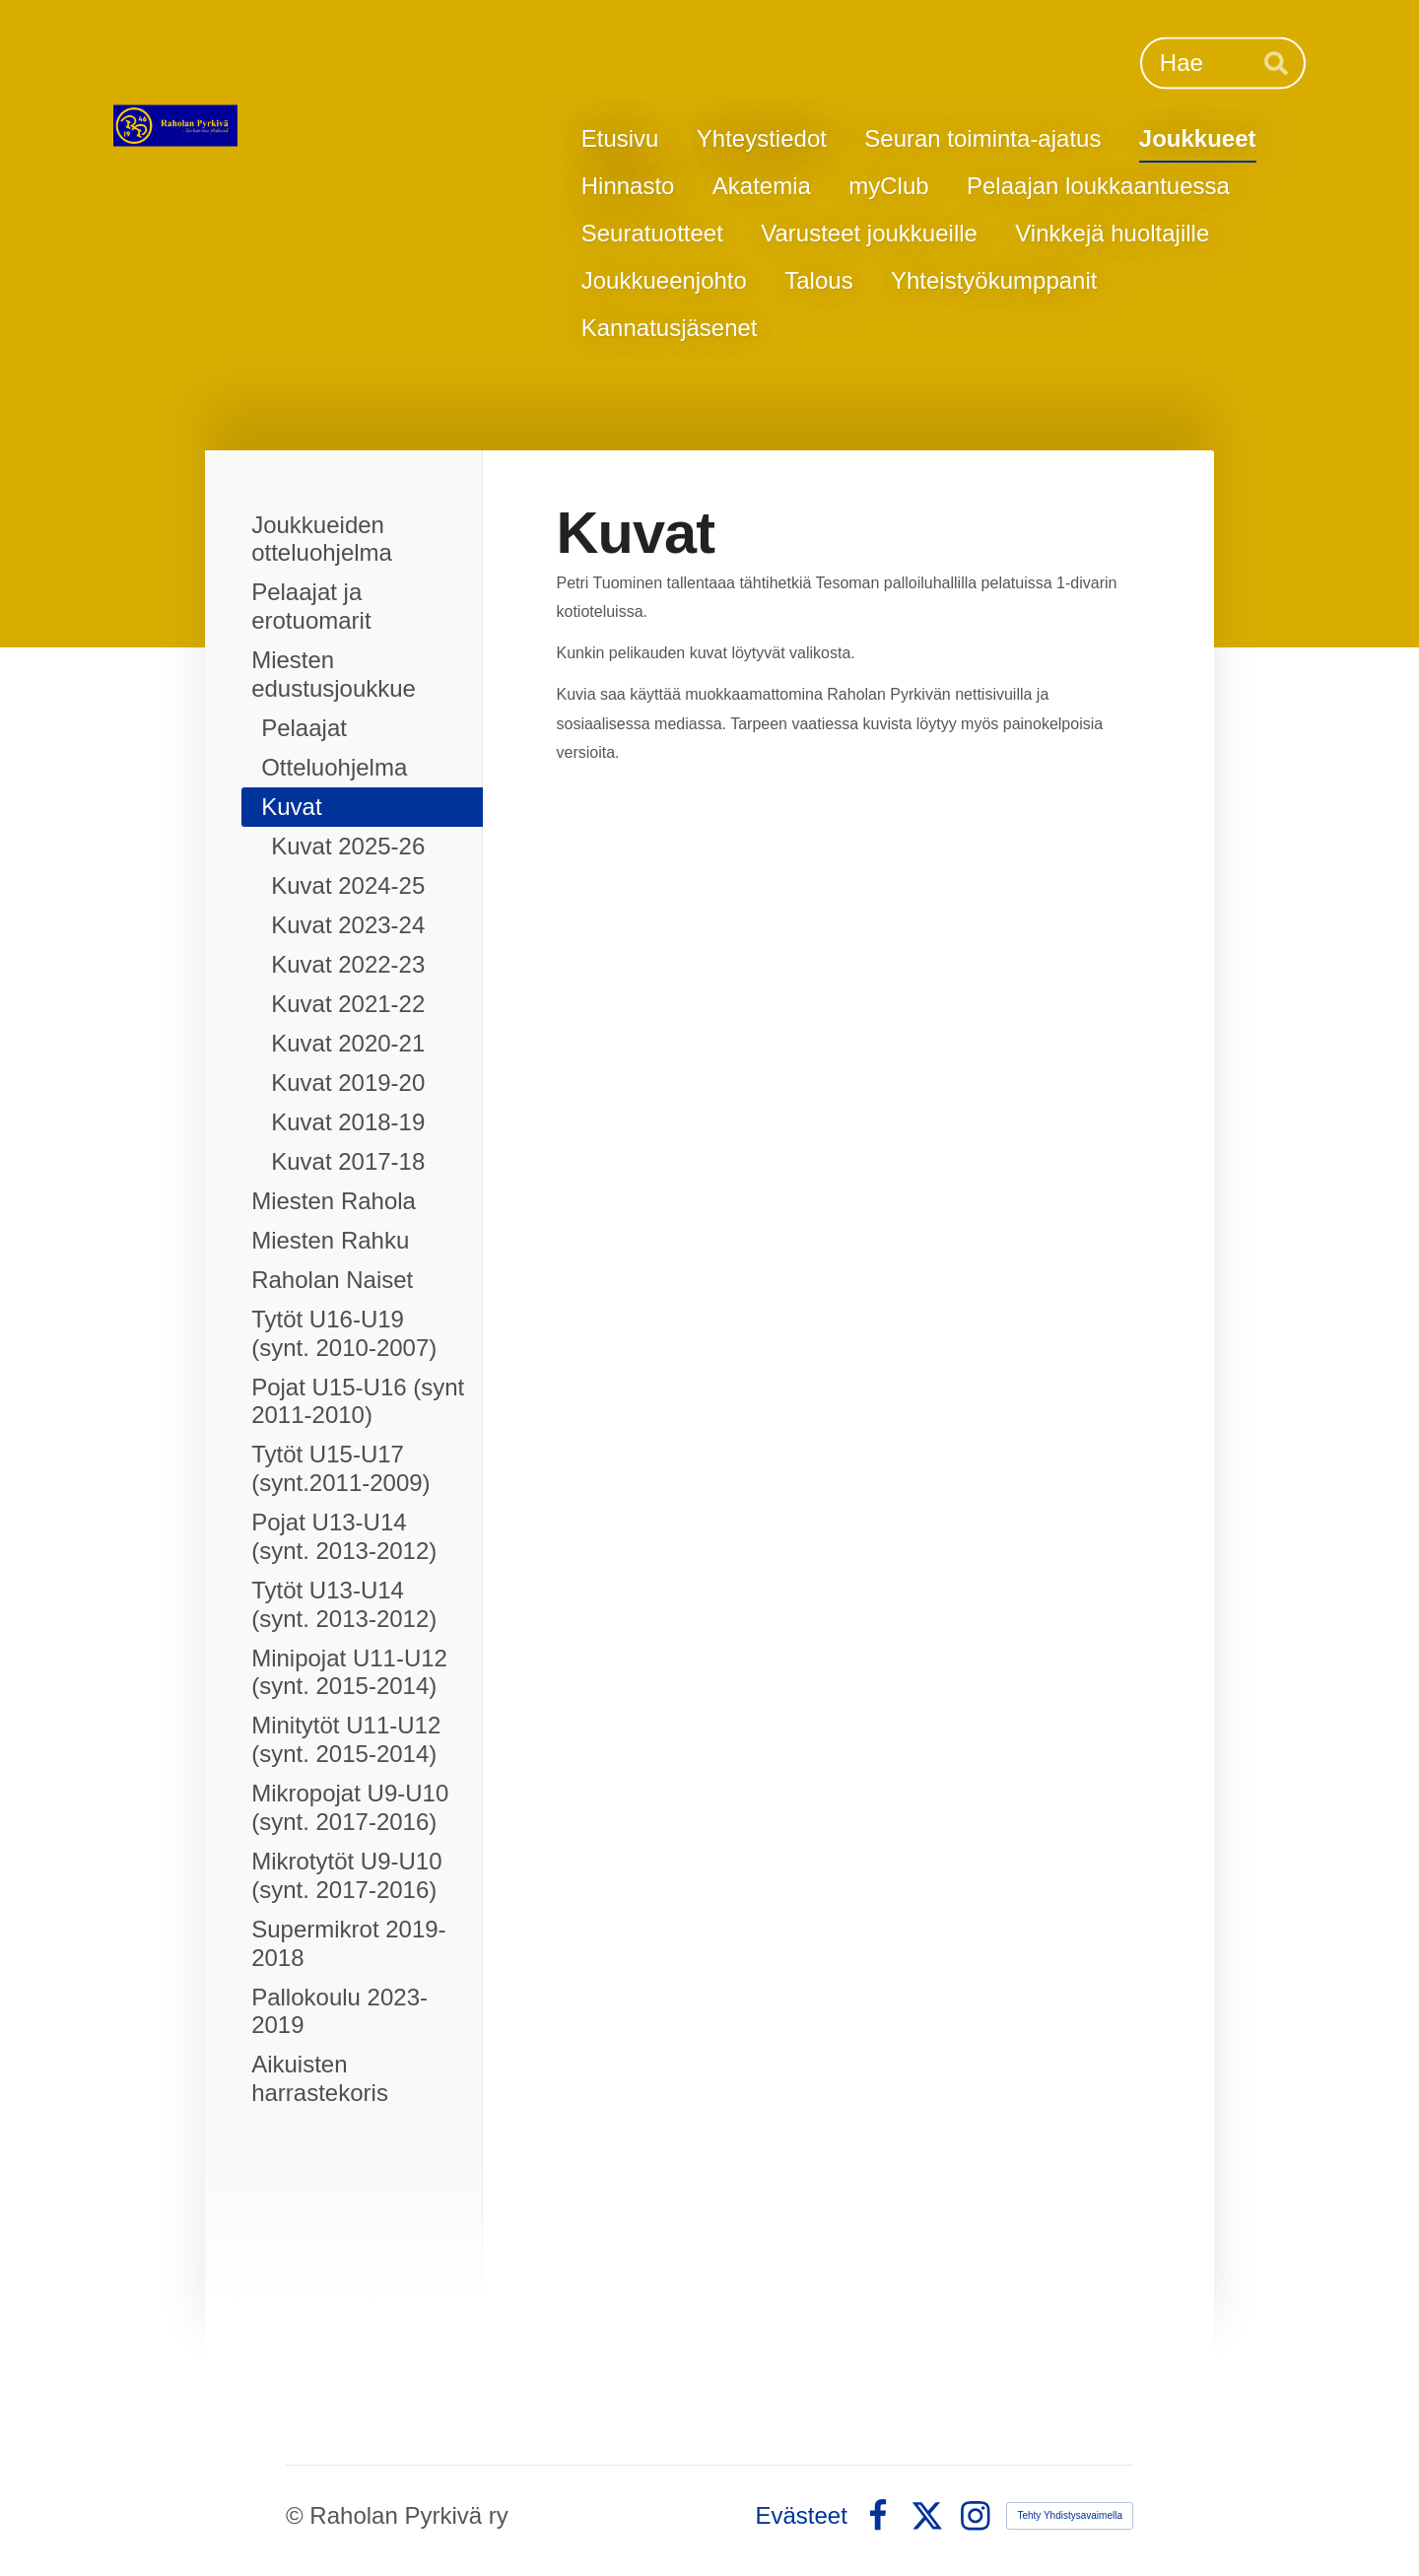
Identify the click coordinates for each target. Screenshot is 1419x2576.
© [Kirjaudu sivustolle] (297, 2515)
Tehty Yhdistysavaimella (1069, 2515)
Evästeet (801, 2516)
